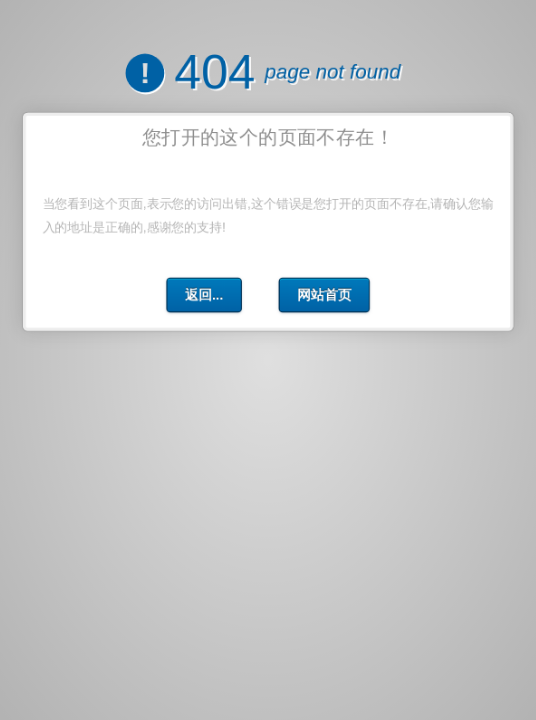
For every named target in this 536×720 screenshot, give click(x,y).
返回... (205, 292)
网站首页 (322, 292)
